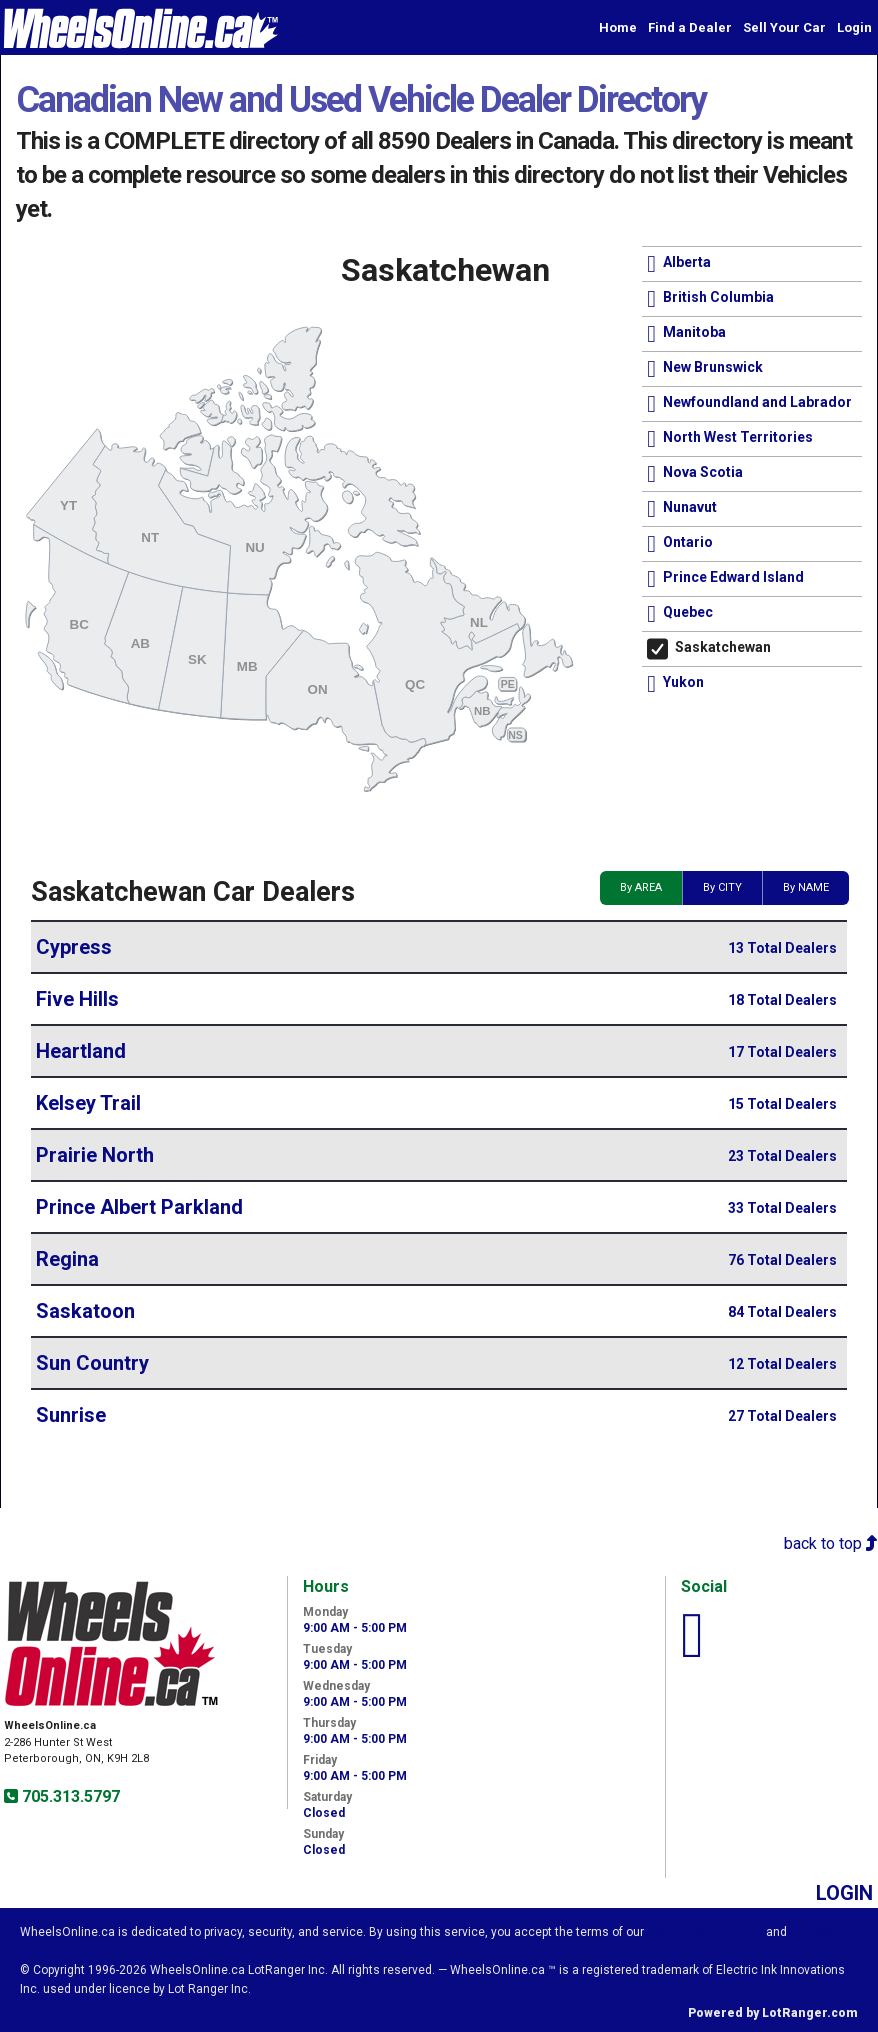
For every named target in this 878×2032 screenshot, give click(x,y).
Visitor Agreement (705, 1932)
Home (618, 27)
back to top (831, 1543)
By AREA (641, 887)
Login (854, 27)
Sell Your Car (784, 27)
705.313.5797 (69, 1796)
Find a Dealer (690, 27)
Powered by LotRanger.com (773, 2013)
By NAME (806, 887)
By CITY (722, 887)
